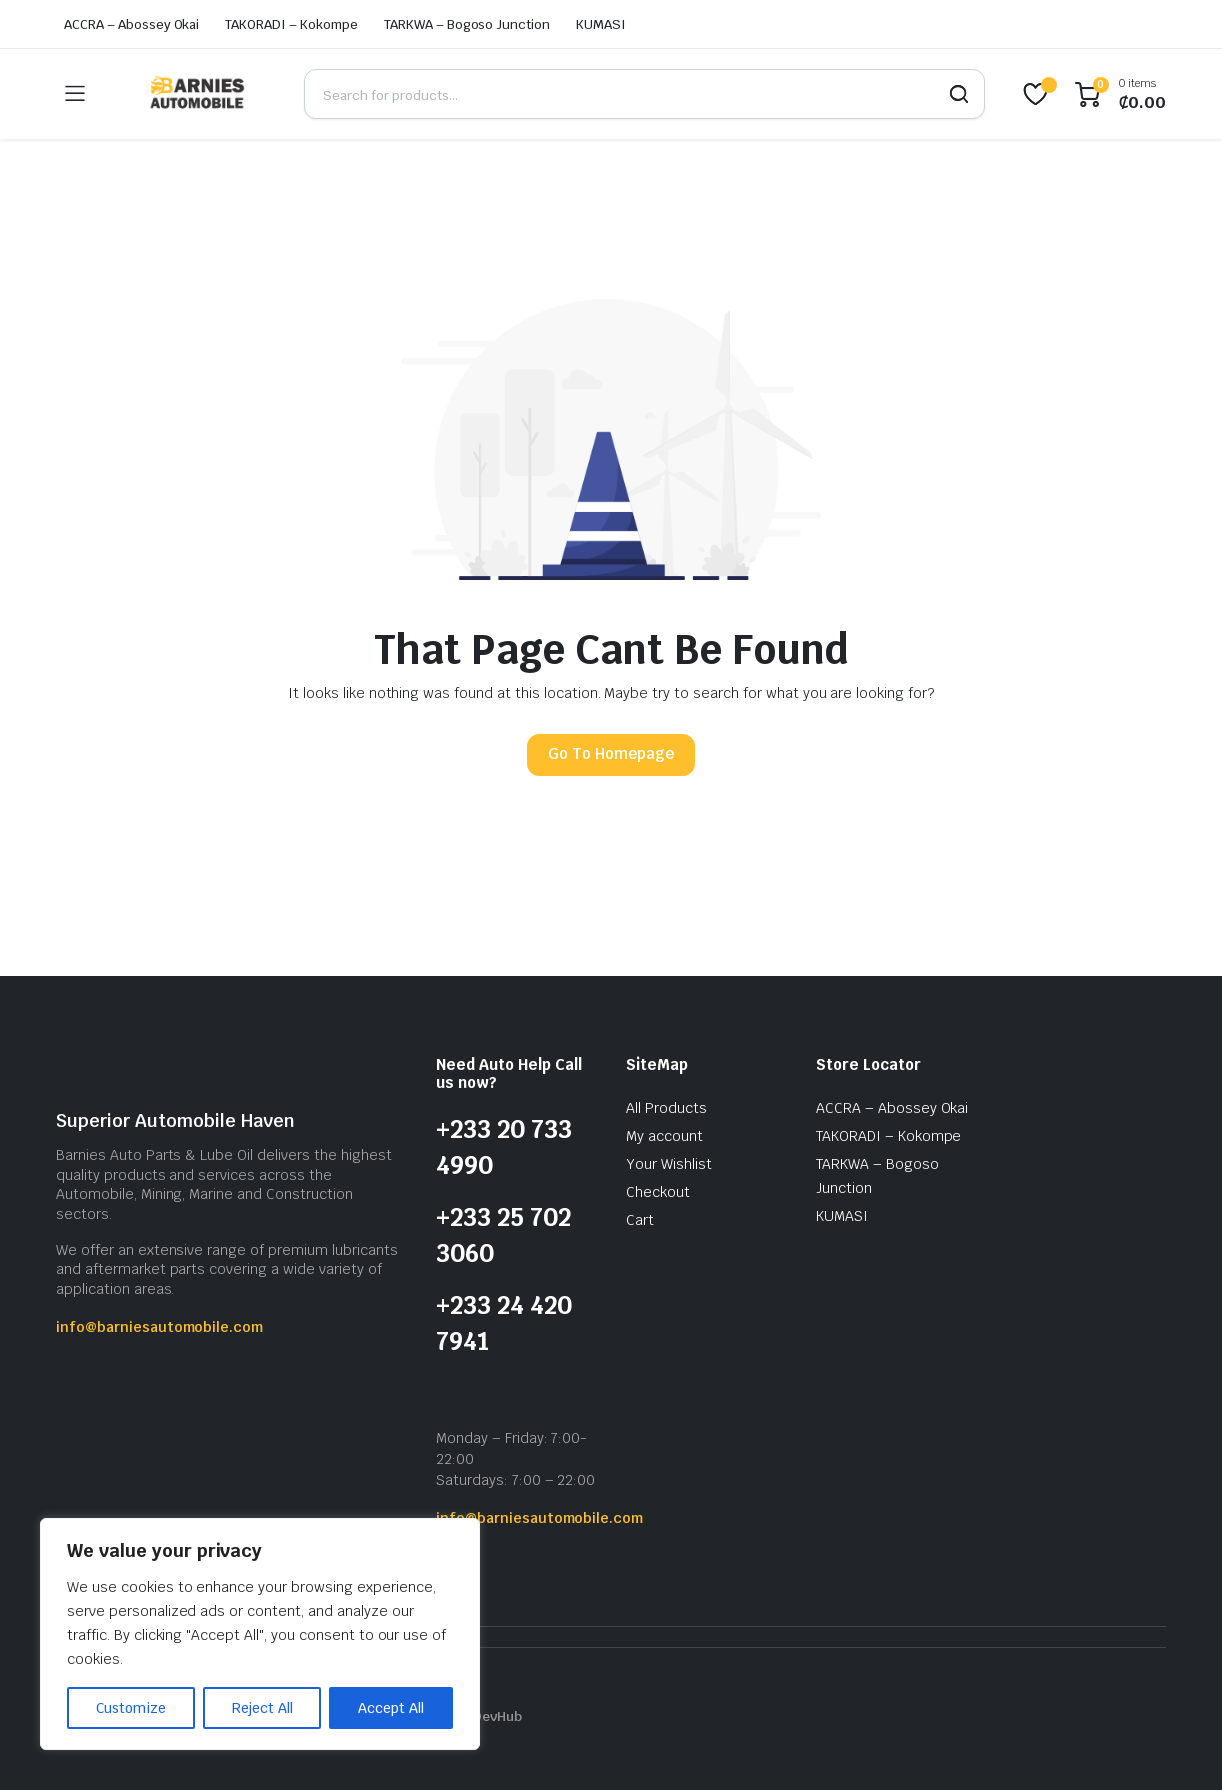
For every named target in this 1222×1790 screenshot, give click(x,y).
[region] (260, 1634)
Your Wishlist (669, 1164)
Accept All (391, 1708)
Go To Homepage (611, 753)
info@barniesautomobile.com (159, 1327)
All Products (666, 1108)
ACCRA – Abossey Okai (131, 24)
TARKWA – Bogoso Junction (467, 24)
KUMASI (601, 24)
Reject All (262, 1708)
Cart (640, 1220)
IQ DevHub (489, 1716)
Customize (131, 1708)
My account (664, 1136)
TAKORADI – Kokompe (291, 24)
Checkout (658, 1192)
